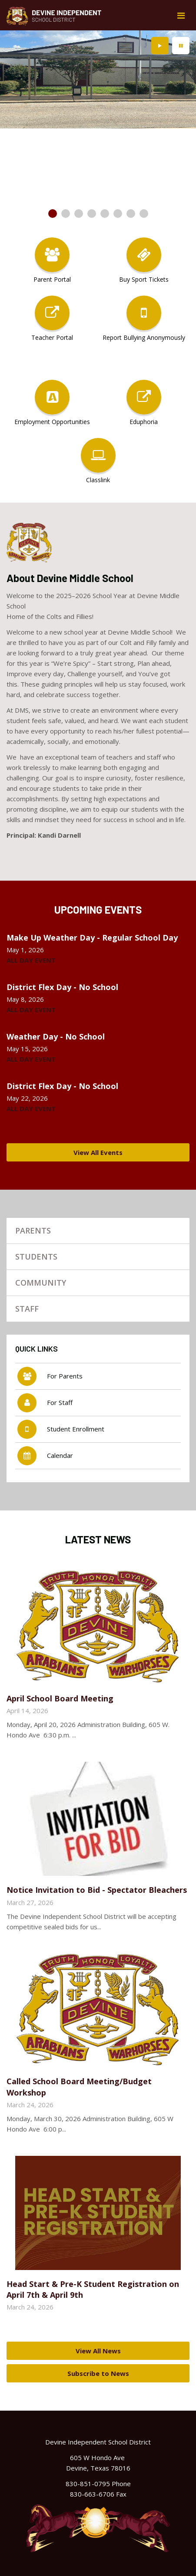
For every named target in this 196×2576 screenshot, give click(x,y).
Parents (33, 1230)
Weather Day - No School (56, 1036)
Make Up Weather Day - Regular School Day (92, 937)
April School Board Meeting (60, 1698)
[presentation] (160, 45)
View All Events (98, 1152)
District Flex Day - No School (62, 987)
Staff (27, 1308)
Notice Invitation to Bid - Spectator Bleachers (97, 1890)
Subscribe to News (98, 2373)
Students (36, 1256)
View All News (98, 2350)
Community (40, 1282)
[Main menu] (181, 15)
